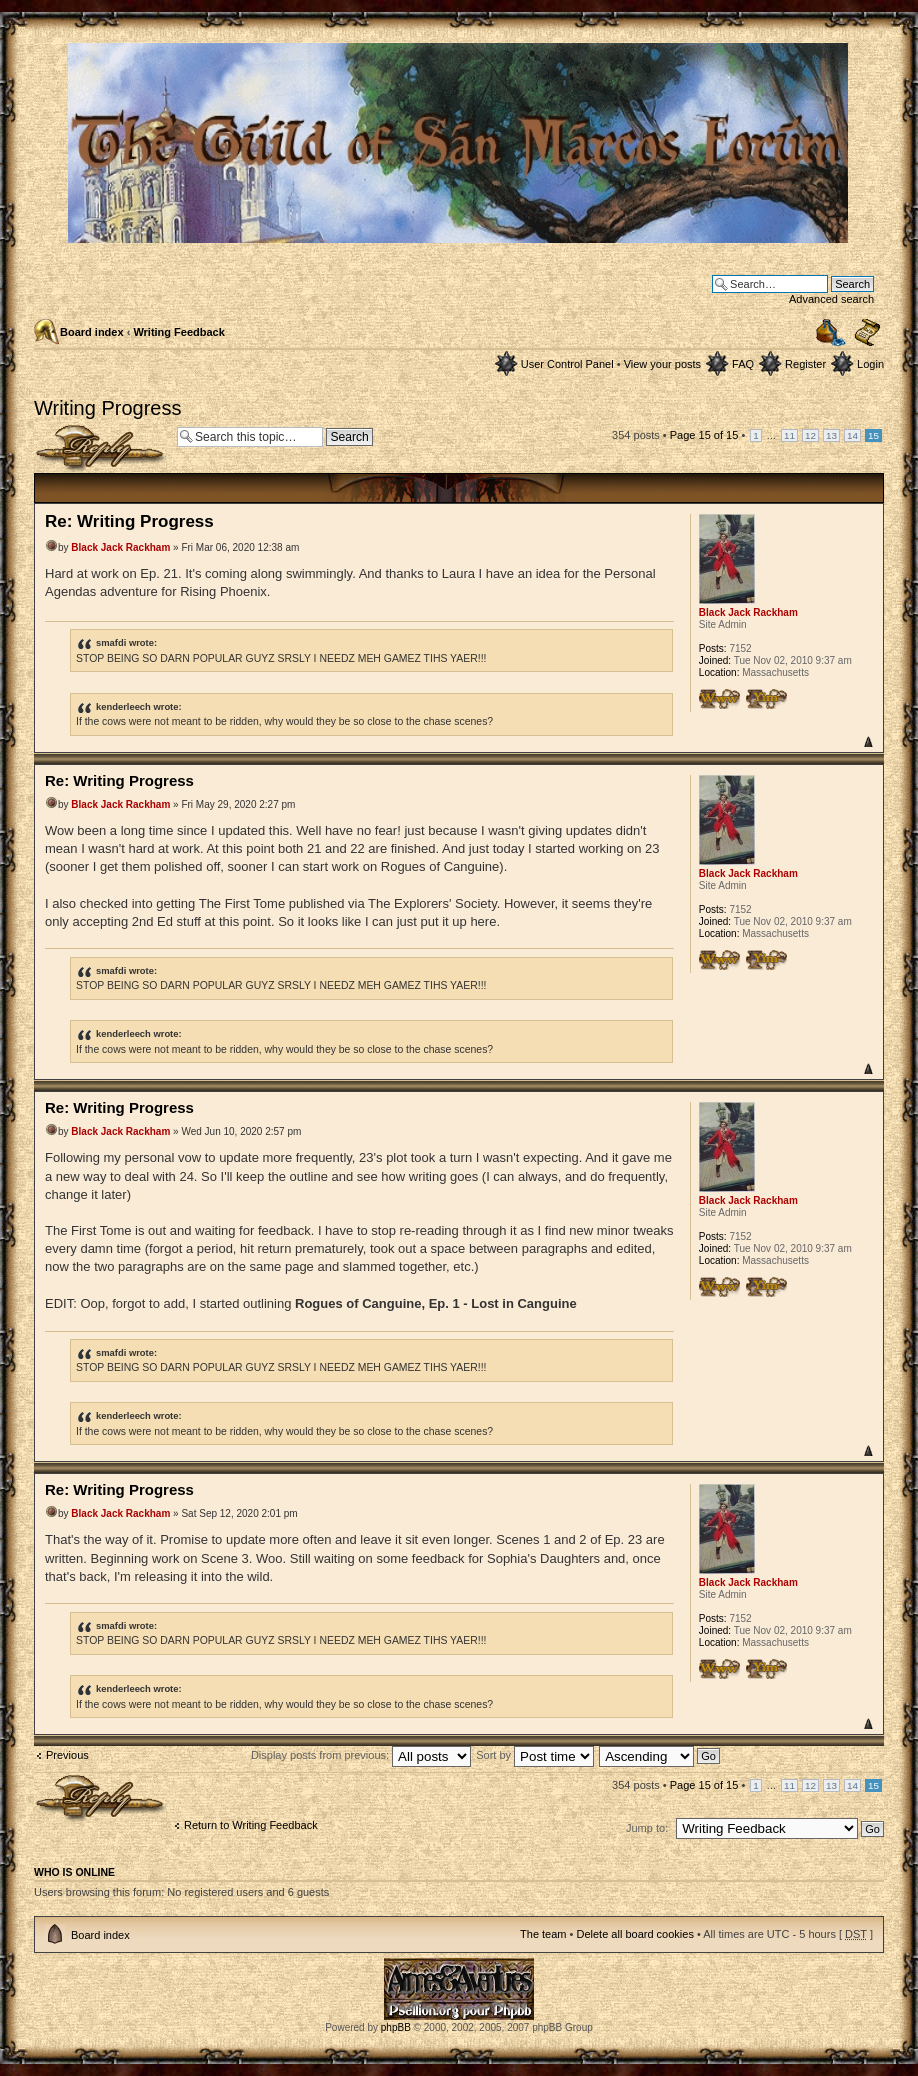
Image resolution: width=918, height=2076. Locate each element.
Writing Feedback (178, 332)
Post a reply (100, 448)
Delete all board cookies (634, 1934)
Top (867, 741)
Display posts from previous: (361, 1755)
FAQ (743, 364)
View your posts (662, 364)
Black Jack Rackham (120, 547)
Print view (831, 332)
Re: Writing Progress (129, 521)
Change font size (867, 333)
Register (805, 364)
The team (543, 1934)
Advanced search (831, 299)
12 (810, 435)
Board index (92, 332)
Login (870, 364)
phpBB (396, 2027)
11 (789, 435)
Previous (67, 1755)
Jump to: (647, 1828)
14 (852, 435)
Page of (704, 435)
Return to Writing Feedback (251, 1825)
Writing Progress (107, 408)
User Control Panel (567, 364)
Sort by (535, 1755)
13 (831, 435)
